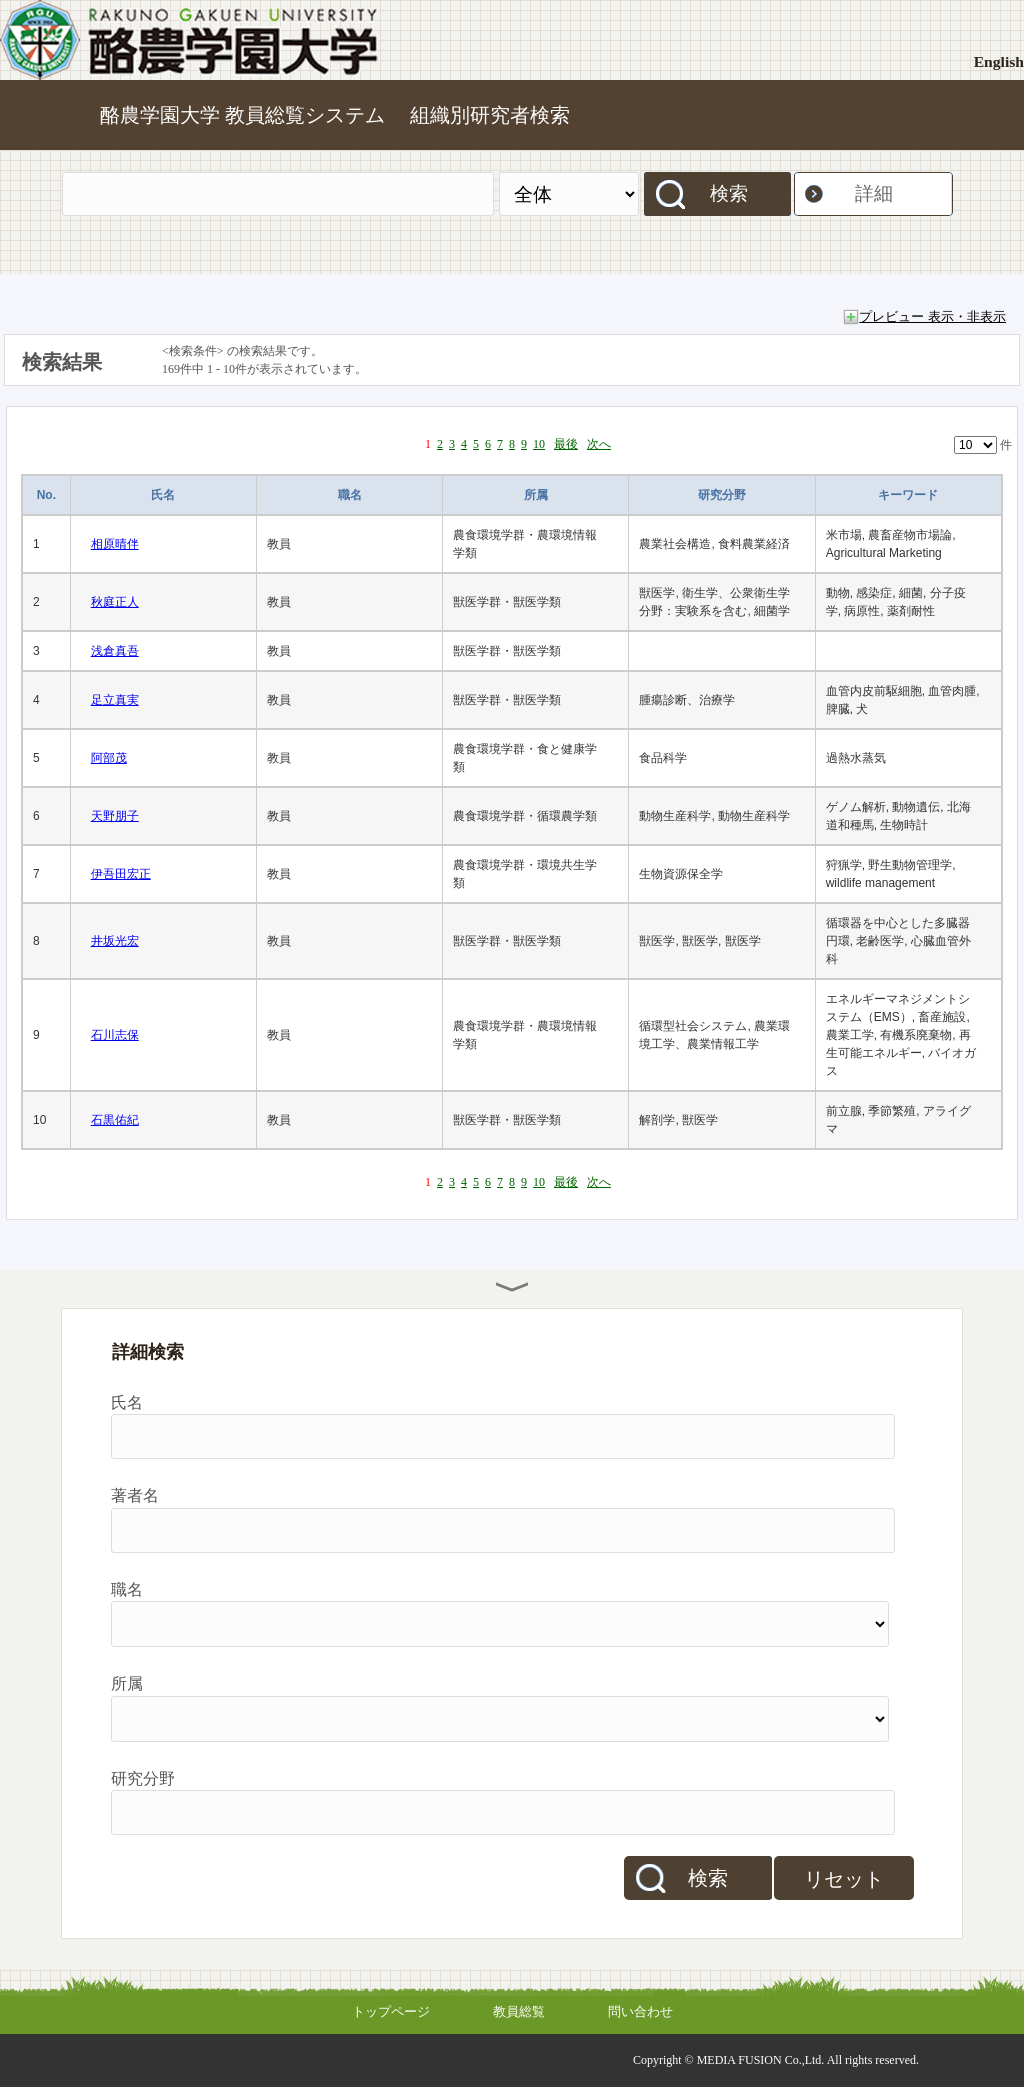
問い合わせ (640, 2011)
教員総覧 (519, 2011)
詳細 (874, 193)
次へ (599, 444)
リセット (844, 1879)
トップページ (391, 2011)
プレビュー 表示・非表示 (932, 316)
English (999, 61)
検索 (729, 193)
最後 (566, 444)
